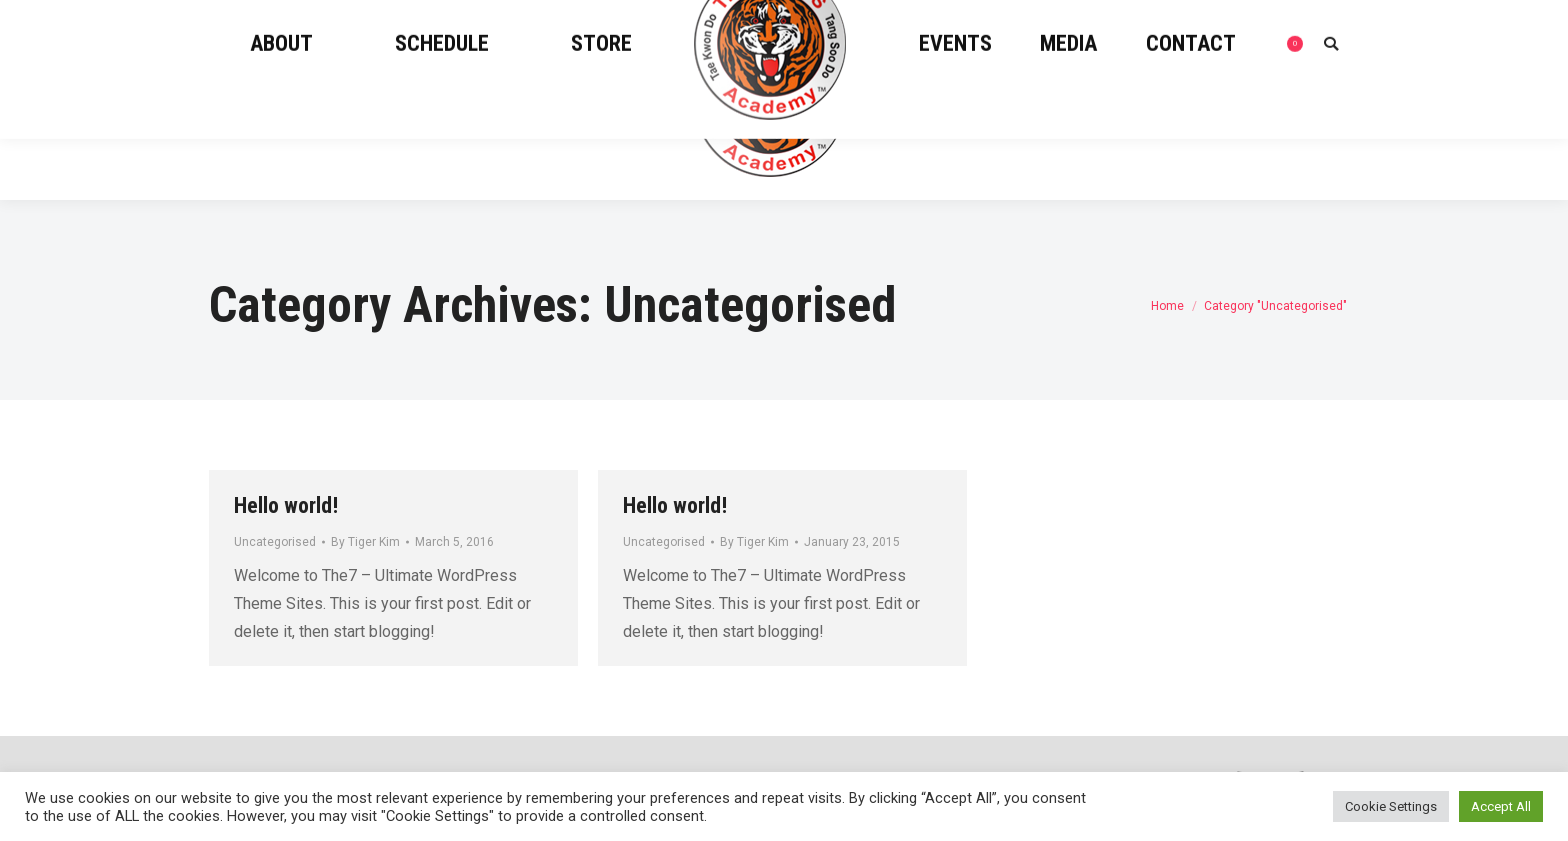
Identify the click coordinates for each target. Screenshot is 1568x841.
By (365, 542)
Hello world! (286, 505)
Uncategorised (275, 542)
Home (1167, 306)
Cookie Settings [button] (1391, 806)
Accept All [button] (1501, 806)
